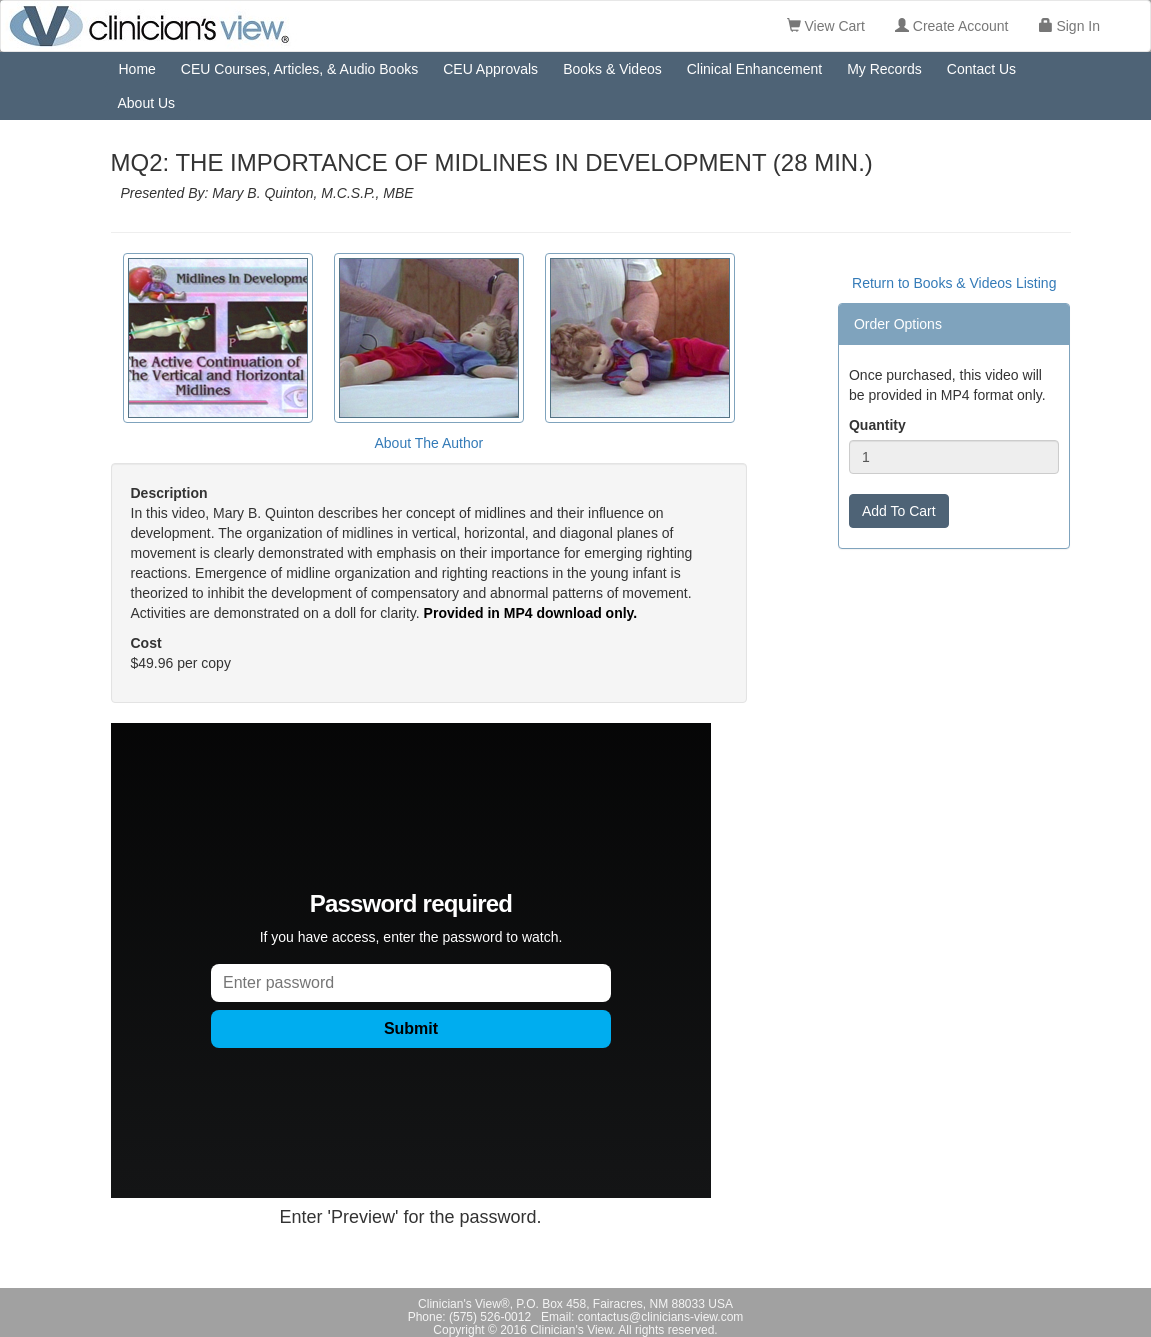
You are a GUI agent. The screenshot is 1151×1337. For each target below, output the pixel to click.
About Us (147, 103)
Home (137, 69)
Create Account (952, 26)
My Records (884, 69)
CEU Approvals (490, 69)
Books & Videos (612, 69)
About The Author (428, 443)
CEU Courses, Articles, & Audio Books (299, 69)
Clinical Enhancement (754, 69)
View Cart (826, 26)
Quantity (877, 425)
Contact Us (981, 69)
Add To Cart (899, 511)
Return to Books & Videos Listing (954, 283)
